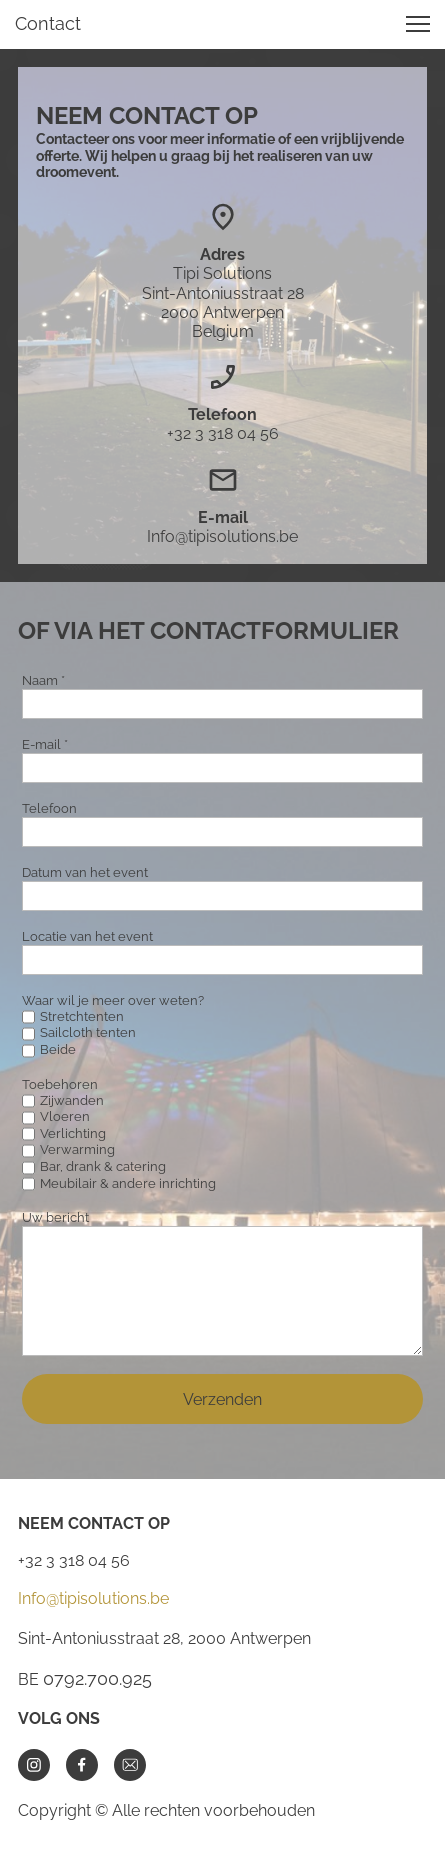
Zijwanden (72, 1100)
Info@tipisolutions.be (93, 1598)
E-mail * (45, 744)
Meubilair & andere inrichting (128, 1183)
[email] (130, 1765)
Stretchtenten (82, 1016)
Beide (58, 1049)
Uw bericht (55, 1217)
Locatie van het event (87, 936)
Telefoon (49, 808)
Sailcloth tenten (88, 1032)
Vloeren (65, 1116)
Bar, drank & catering (103, 1166)
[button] (418, 24)
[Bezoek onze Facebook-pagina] (82, 1765)
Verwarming (77, 1149)
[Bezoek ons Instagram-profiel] (34, 1765)
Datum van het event (85, 872)
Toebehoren (60, 1084)
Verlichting (73, 1133)
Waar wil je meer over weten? (113, 1000)
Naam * (43, 680)
